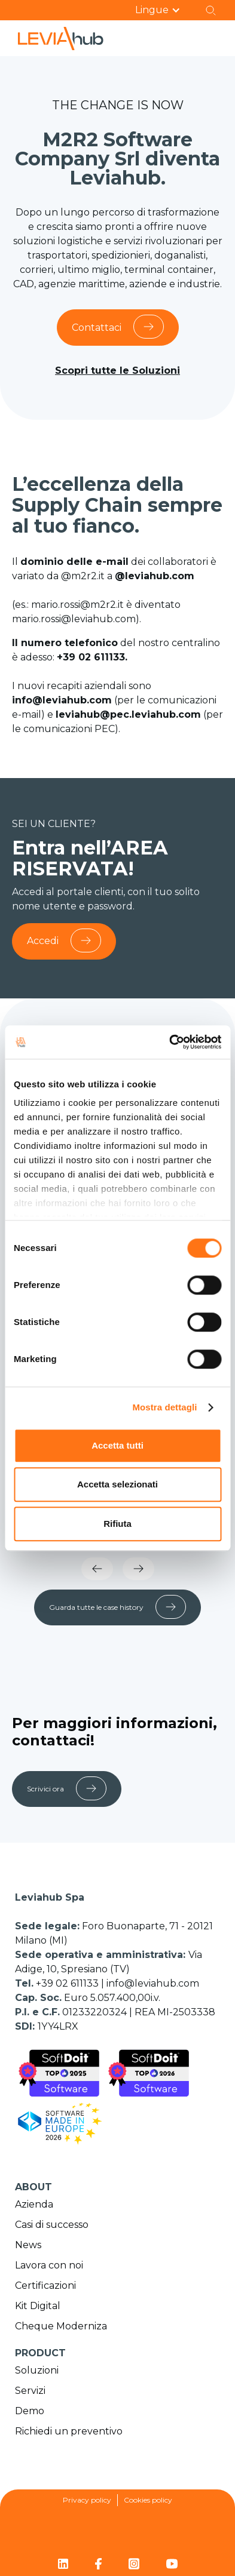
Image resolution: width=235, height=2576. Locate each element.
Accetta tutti (117, 1445)
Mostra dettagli (164, 1407)
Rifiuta (117, 1523)
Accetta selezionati (117, 1484)
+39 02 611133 (68, 1983)
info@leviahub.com (152, 1983)
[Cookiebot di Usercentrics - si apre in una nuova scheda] (169, 1042)
